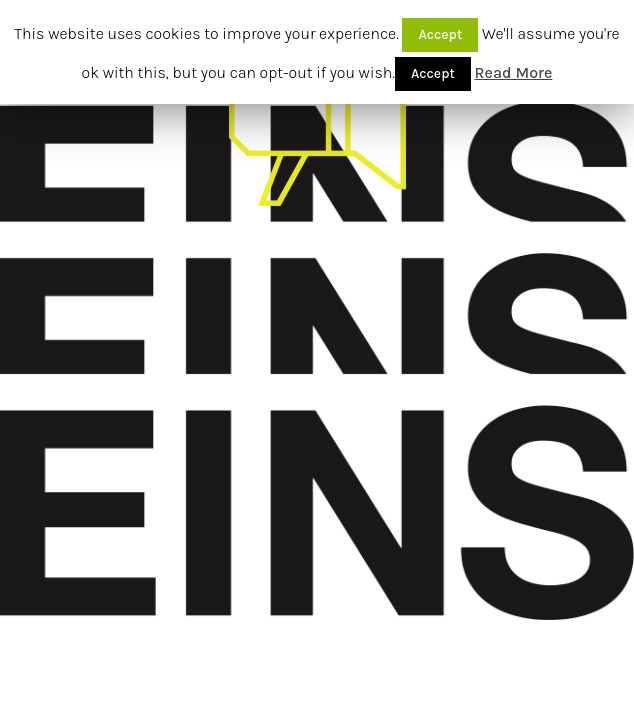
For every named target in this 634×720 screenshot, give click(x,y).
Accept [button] (440, 34)
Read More (514, 72)
